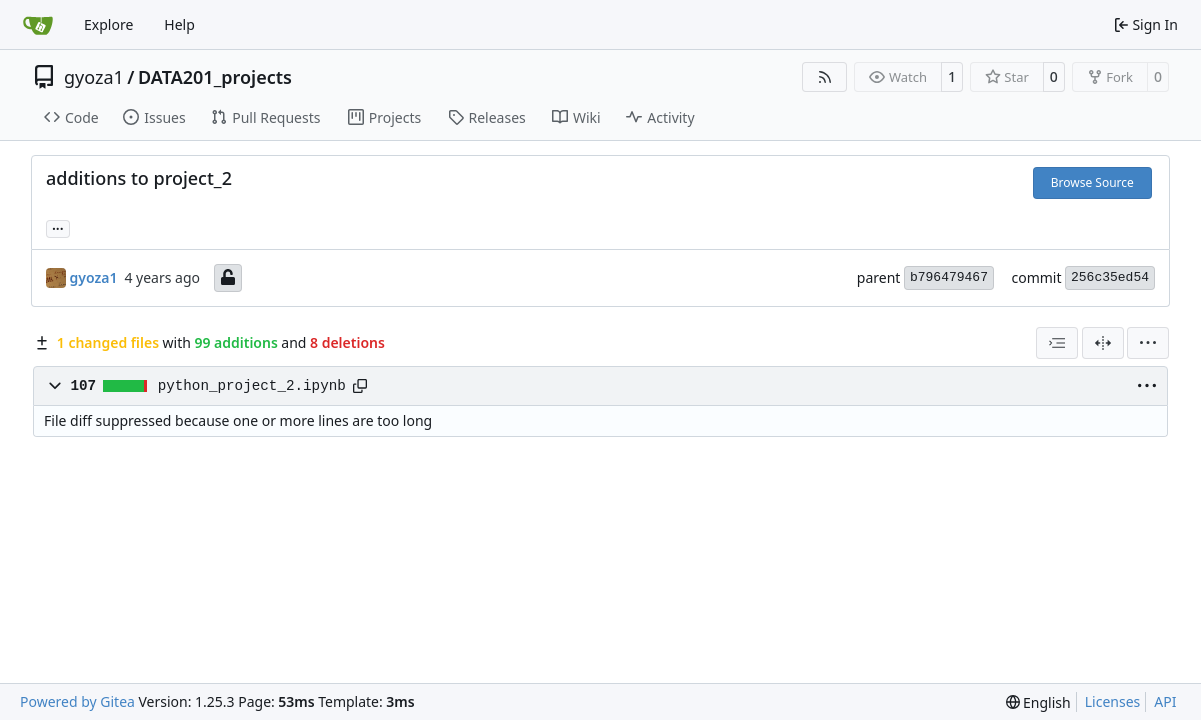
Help (179, 24)
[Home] (38, 25)
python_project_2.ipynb (252, 386)
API (1165, 701)
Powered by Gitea (77, 701)
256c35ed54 (1110, 277)
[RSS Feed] (825, 77)
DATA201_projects (215, 77)
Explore (108, 24)
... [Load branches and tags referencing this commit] (58, 227)
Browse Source (1092, 182)
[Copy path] (360, 386)
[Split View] (1103, 343)
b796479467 (949, 277)
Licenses (1113, 701)
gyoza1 (94, 77)
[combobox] (1057, 343)
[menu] (1148, 343)
